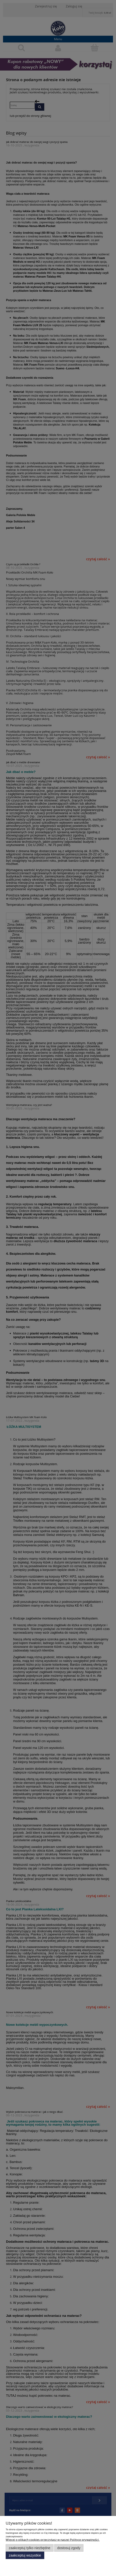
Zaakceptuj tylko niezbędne (29, 2548)
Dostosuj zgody (68, 2548)
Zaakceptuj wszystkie (25, 2555)
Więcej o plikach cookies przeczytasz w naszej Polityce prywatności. (53, 2540)
